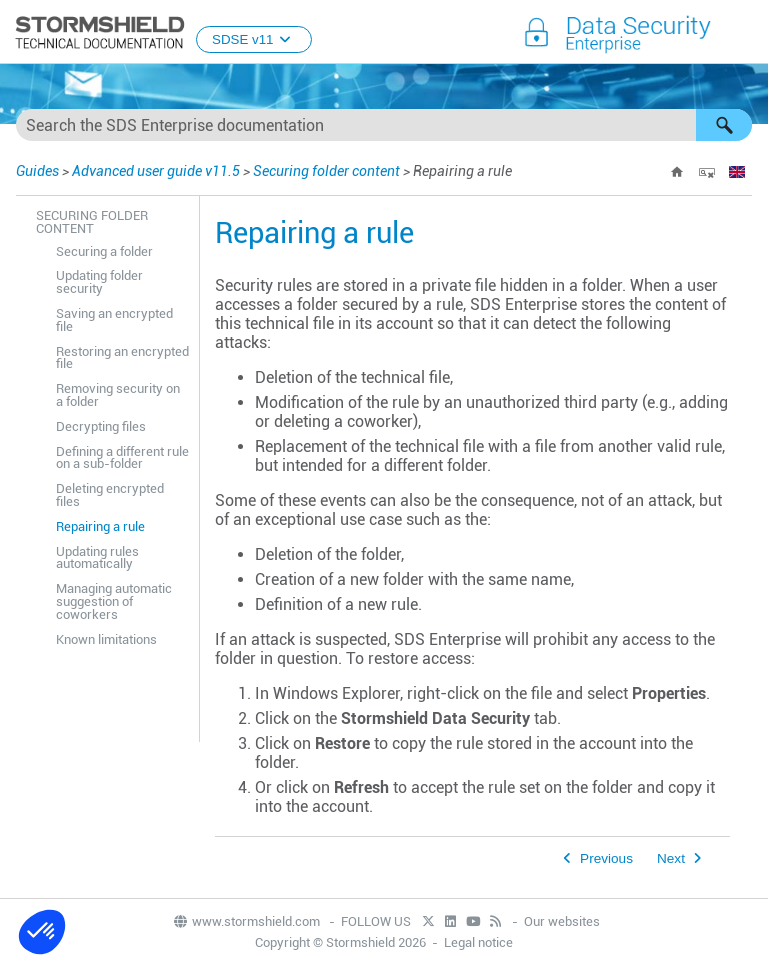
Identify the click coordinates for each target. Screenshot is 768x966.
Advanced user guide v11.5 (156, 171)
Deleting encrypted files (110, 495)
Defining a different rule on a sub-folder (122, 458)
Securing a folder (104, 251)
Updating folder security (99, 282)
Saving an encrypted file (114, 320)
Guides (37, 171)
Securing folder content (326, 171)
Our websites (562, 921)
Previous (606, 858)
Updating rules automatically (97, 558)
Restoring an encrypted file (122, 358)
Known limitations (106, 639)
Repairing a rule (100, 526)
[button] (724, 125)
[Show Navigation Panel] (744, 33)
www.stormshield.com (246, 921)
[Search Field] (384, 125)
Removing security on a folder (118, 395)
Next (671, 858)
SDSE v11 (254, 39)
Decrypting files (101, 426)
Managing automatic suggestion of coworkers (114, 601)
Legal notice (478, 942)
